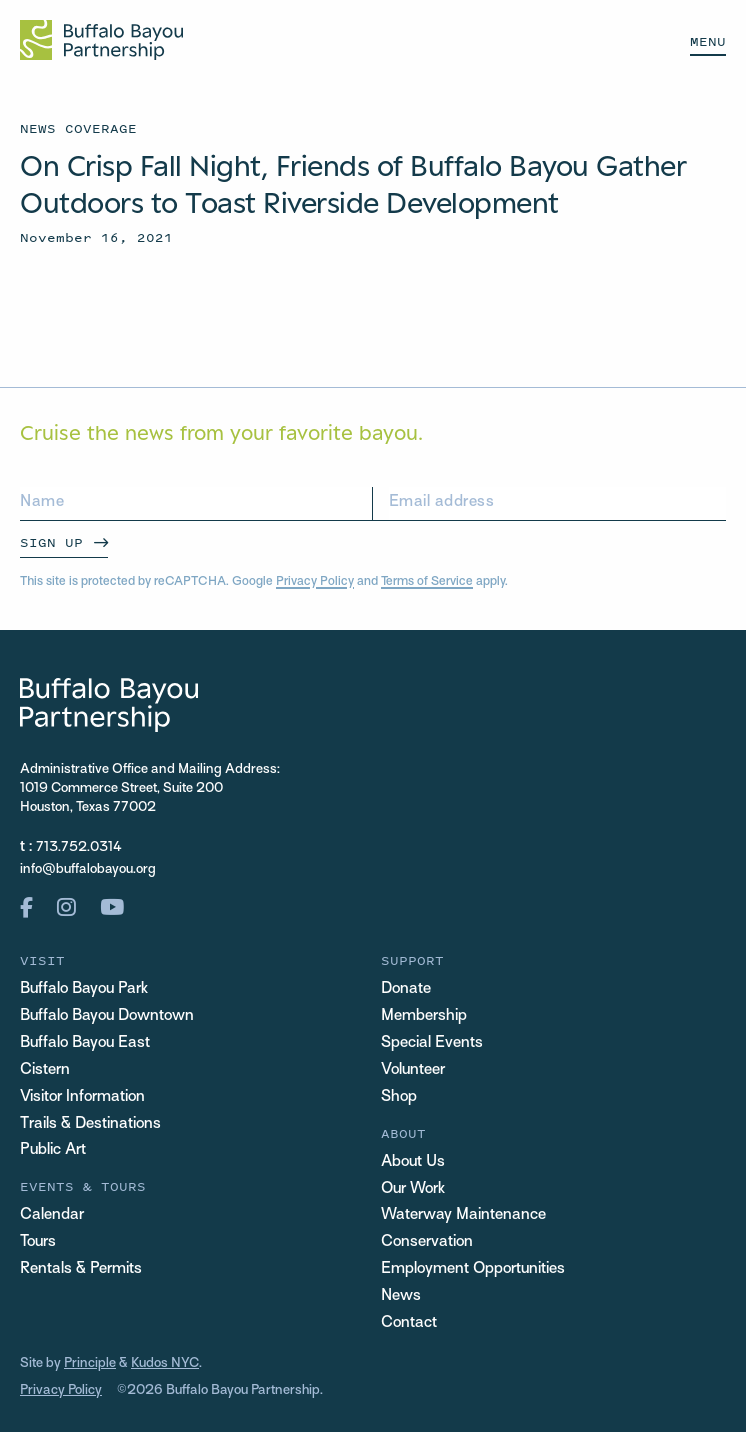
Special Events (432, 1043)
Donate (406, 989)
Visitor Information (82, 1097)
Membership (424, 1016)
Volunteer (413, 1070)
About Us (413, 1162)
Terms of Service (427, 582)
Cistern (45, 1070)
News (401, 1296)
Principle (90, 1363)
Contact (409, 1323)
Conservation (427, 1242)
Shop (399, 1097)
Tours (38, 1242)
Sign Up (51, 542)
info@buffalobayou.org (88, 869)
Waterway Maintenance (463, 1215)
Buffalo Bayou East (85, 1043)
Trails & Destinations (90, 1124)
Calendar (52, 1215)
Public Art (53, 1150)
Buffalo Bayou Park (84, 989)
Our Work (413, 1189)
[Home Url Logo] (101, 40)
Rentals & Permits (81, 1269)
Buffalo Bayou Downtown (107, 1016)
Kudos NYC (165, 1363)
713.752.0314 (79, 847)
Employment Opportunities (473, 1269)
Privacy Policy (315, 582)
